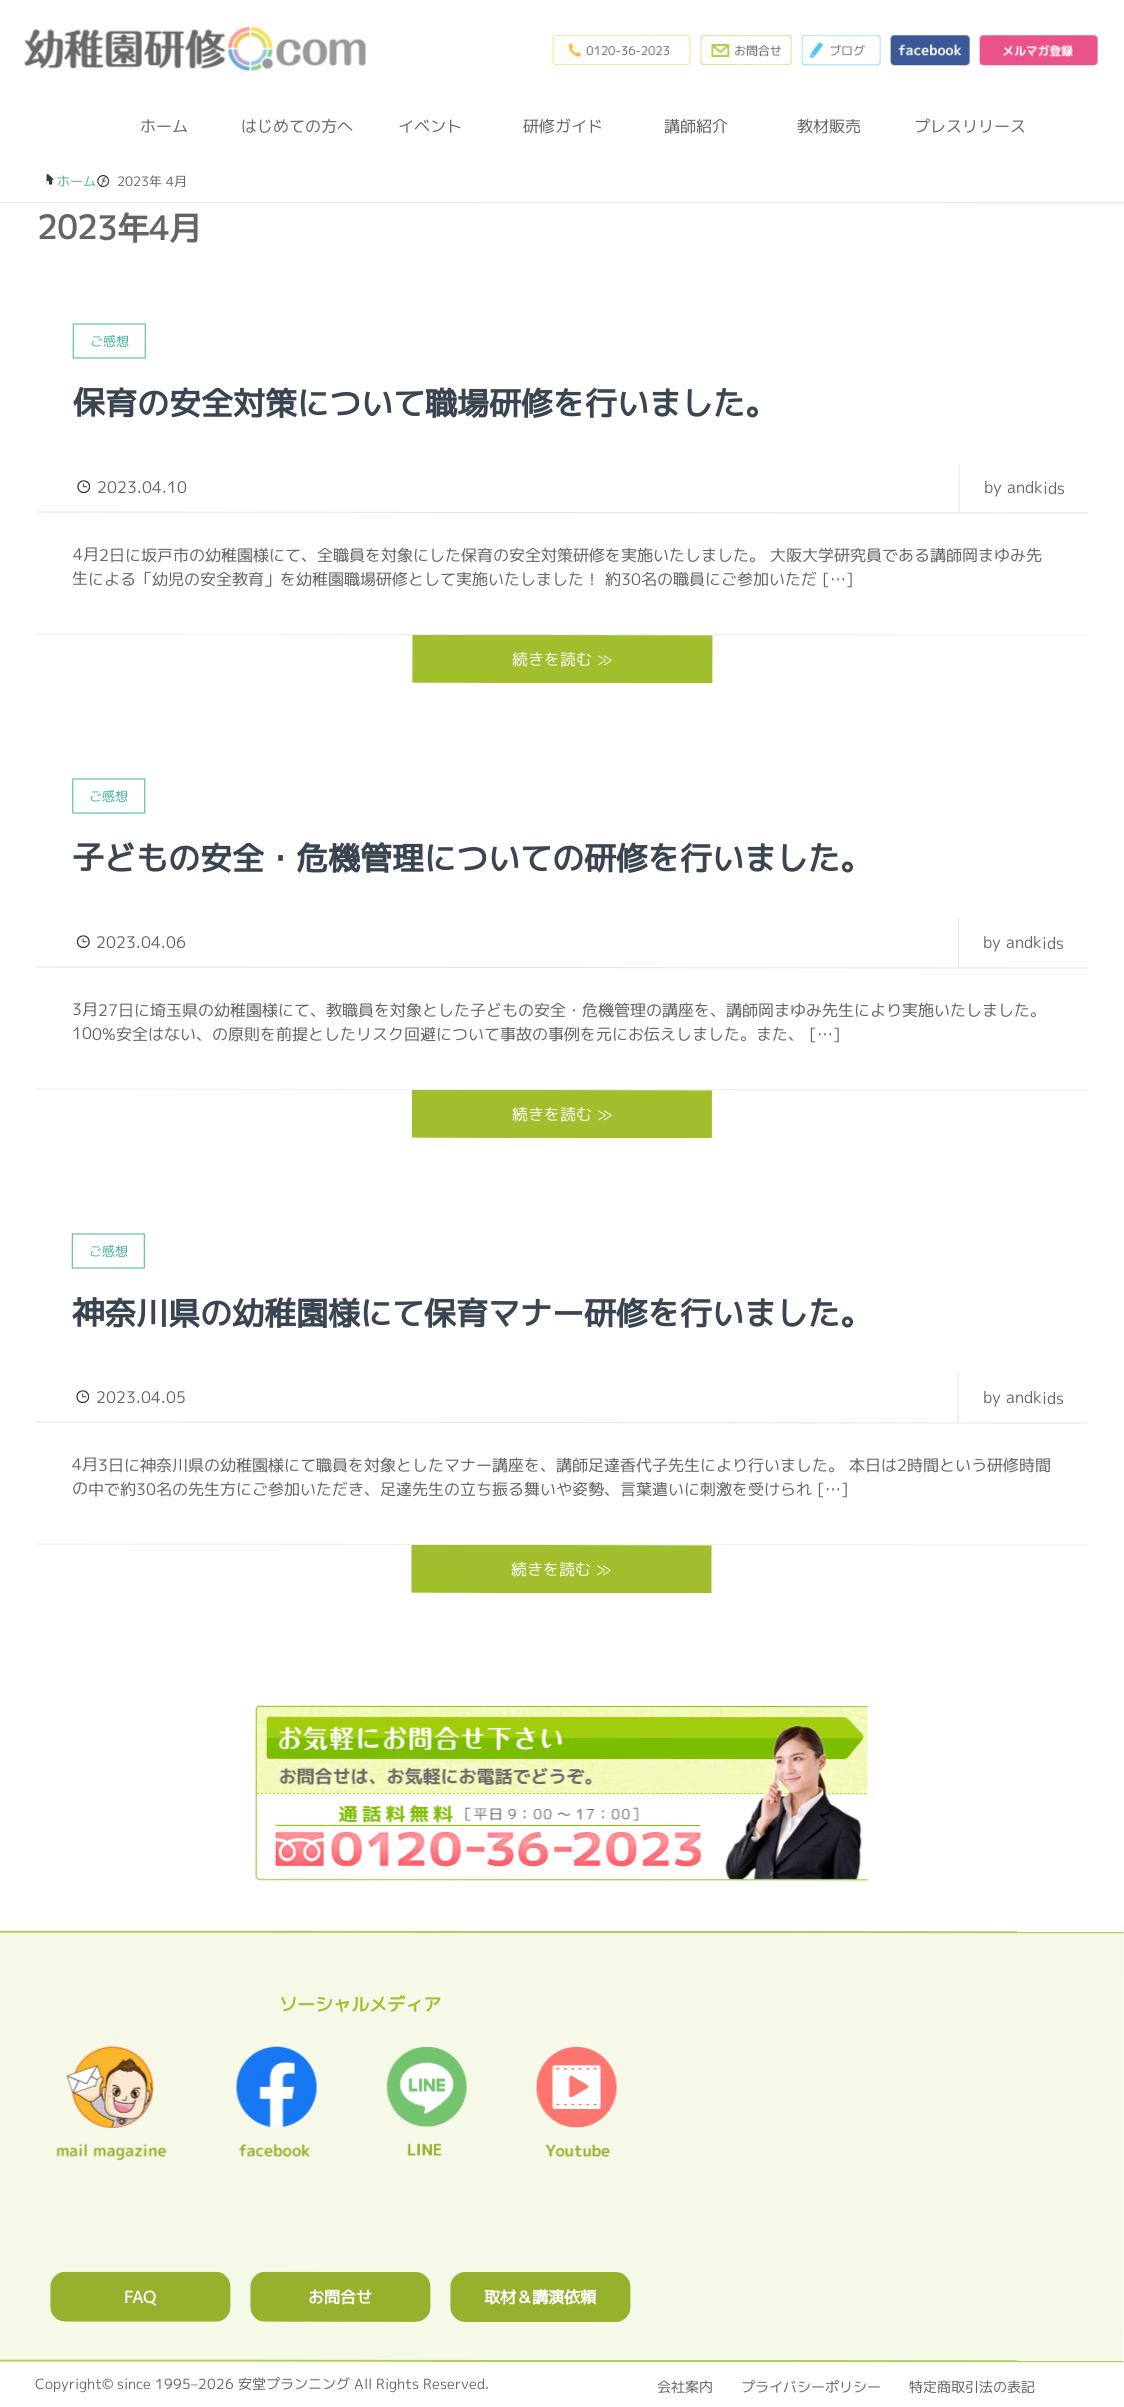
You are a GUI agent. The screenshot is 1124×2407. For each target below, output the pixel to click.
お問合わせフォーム (742, 50)
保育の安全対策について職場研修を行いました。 (425, 402)
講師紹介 (696, 126)
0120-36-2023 (616, 50)
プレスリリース (962, 126)
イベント (430, 126)
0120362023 (562, 1790)
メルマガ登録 (1038, 50)
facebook (928, 50)
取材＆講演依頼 (540, 2295)
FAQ (140, 2295)
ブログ (838, 50)
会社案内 (685, 2384)
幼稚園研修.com (201, 49)
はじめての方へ (297, 126)
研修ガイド (563, 126)
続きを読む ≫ (562, 658)
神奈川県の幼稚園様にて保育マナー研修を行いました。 (472, 1311)
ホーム (164, 126)
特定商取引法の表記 (972, 2384)
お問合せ (340, 2295)
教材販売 (829, 126)
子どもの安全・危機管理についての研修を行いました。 (472, 856)
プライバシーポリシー (811, 2384)
